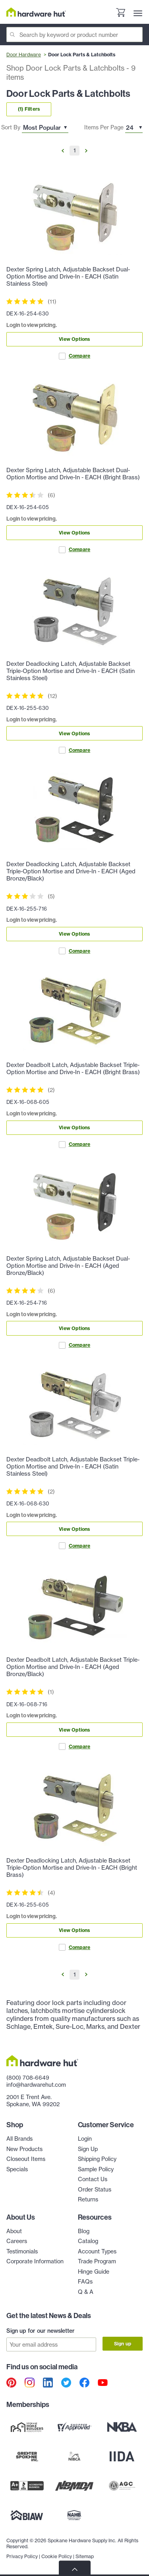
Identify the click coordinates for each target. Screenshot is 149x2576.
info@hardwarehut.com (36, 2084)
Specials (17, 2169)
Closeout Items (25, 2159)
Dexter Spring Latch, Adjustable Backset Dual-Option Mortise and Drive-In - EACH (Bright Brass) (73, 474)
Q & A (85, 2291)
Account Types (97, 2251)
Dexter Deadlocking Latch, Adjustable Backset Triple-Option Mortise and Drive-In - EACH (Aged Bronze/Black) (70, 871)
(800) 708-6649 (27, 2077)
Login (85, 2138)
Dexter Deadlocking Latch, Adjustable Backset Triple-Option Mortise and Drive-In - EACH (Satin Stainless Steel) (70, 671)
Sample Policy (96, 2169)
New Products (24, 2149)
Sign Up (88, 2149)
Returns (88, 2199)
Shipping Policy (97, 2159)
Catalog (88, 2241)
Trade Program (97, 2261)
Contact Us (92, 2179)
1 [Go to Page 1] (75, 150)
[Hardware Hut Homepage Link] (36, 12)
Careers (16, 2241)
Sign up (122, 2344)
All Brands (19, 2138)
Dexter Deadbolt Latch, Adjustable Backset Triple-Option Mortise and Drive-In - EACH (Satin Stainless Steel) (72, 1466)
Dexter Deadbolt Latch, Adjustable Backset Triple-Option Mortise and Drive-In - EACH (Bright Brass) (73, 1068)
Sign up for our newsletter (40, 2330)
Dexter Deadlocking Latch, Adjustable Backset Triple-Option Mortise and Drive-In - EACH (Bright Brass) (71, 1867)
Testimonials (22, 2251)
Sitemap (84, 2556)
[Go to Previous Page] (63, 151)
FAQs (85, 2281)
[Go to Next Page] (86, 151)
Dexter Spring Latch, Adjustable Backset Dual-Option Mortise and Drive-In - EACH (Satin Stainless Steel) (68, 276)
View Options (74, 339)
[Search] (74, 34)
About (14, 2231)
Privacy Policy (22, 2556)
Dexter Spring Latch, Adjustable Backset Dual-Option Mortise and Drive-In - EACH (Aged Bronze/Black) (68, 1265)
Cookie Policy (56, 2556)
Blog (83, 2231)
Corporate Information (35, 2261)
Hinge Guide (93, 2271)
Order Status (94, 2189)
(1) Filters (29, 109)
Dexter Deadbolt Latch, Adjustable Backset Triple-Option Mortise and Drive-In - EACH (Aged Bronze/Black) (72, 1667)
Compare (74, 356)
